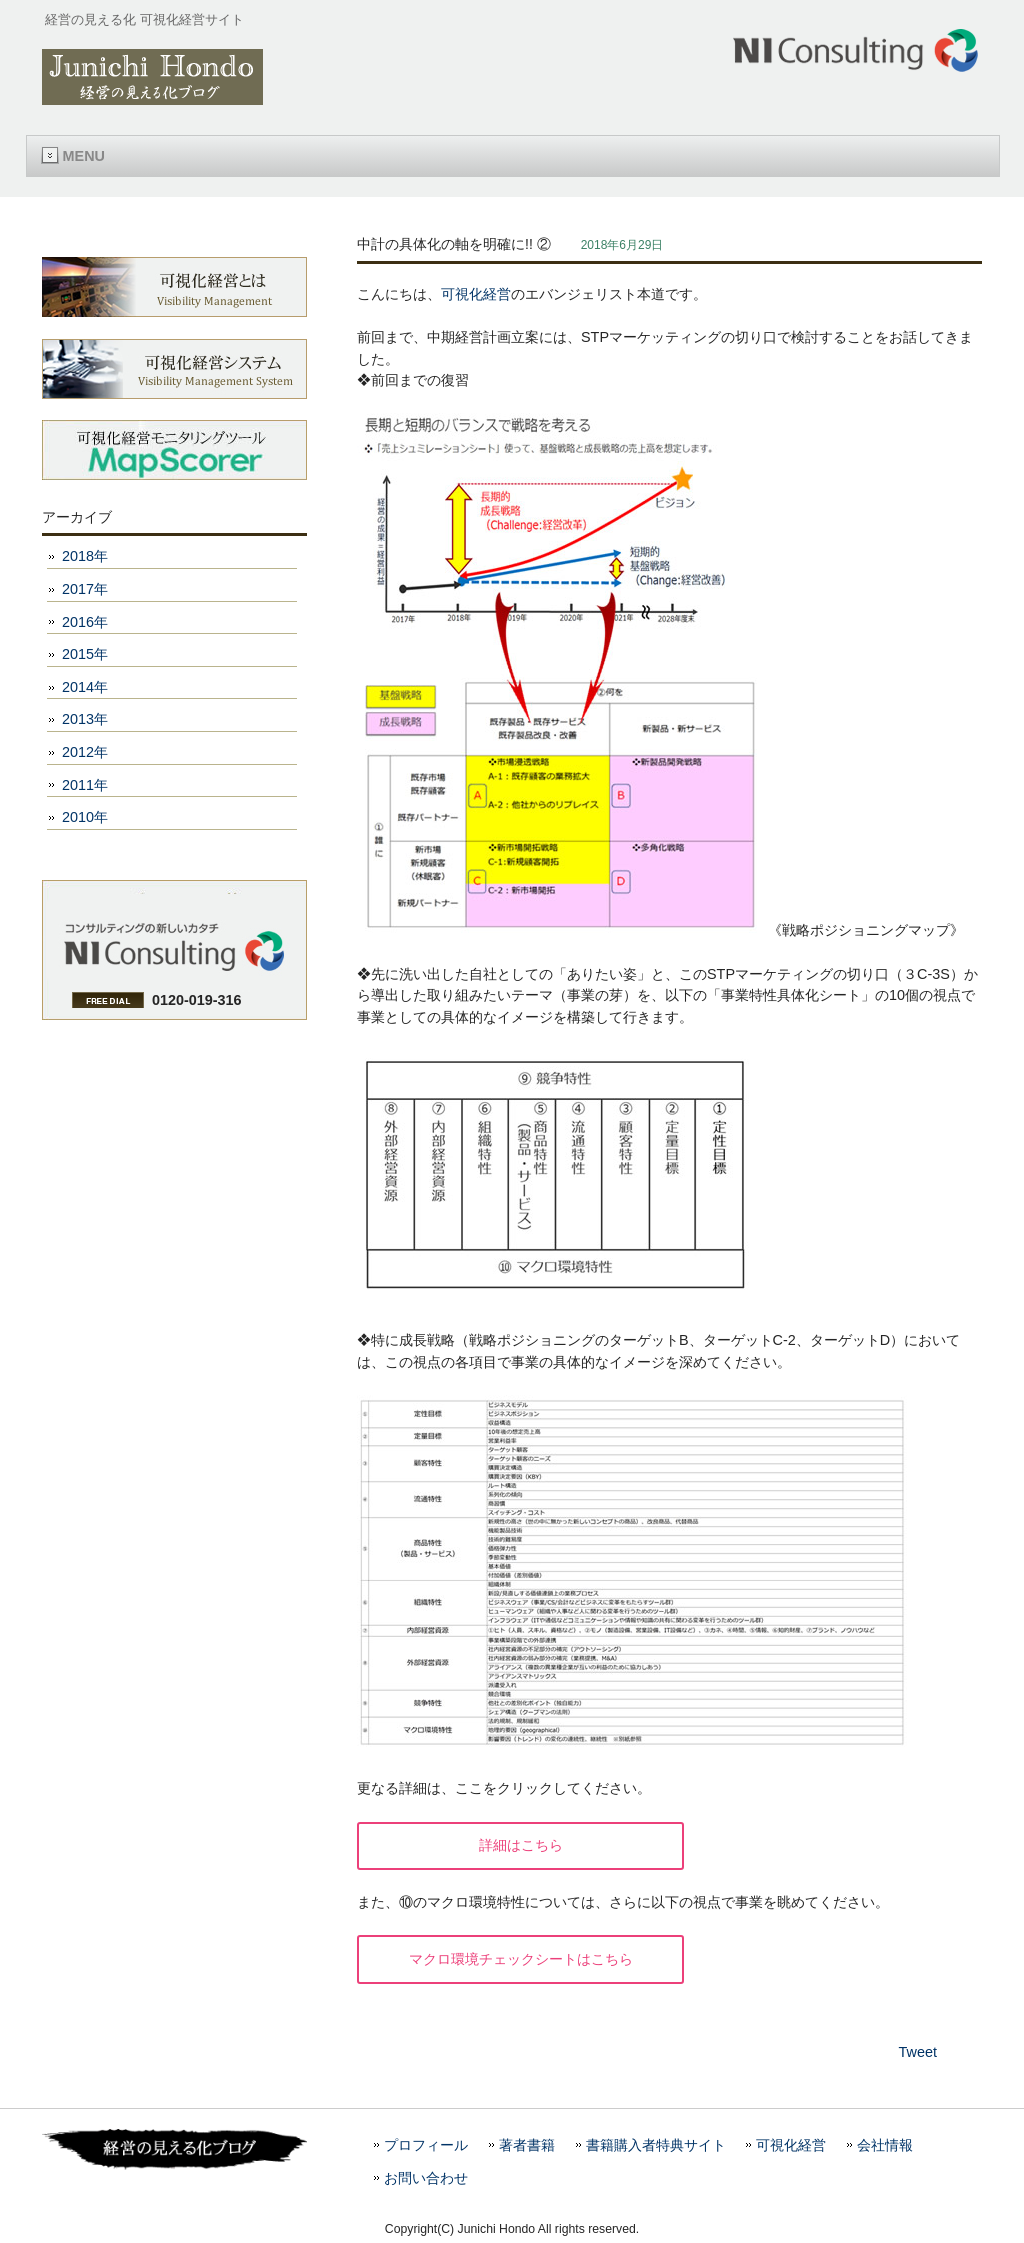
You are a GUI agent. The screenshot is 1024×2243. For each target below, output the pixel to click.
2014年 (85, 687)
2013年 (85, 719)
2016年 (85, 622)
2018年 (85, 556)
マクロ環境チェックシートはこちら (521, 1959)
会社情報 (885, 2145)
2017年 (85, 589)
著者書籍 (527, 2145)
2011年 (85, 785)
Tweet (918, 2052)
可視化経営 (476, 294)
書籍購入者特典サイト (656, 2145)
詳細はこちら (521, 1845)
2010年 (85, 817)
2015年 (85, 654)
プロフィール (426, 2145)
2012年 (85, 752)
